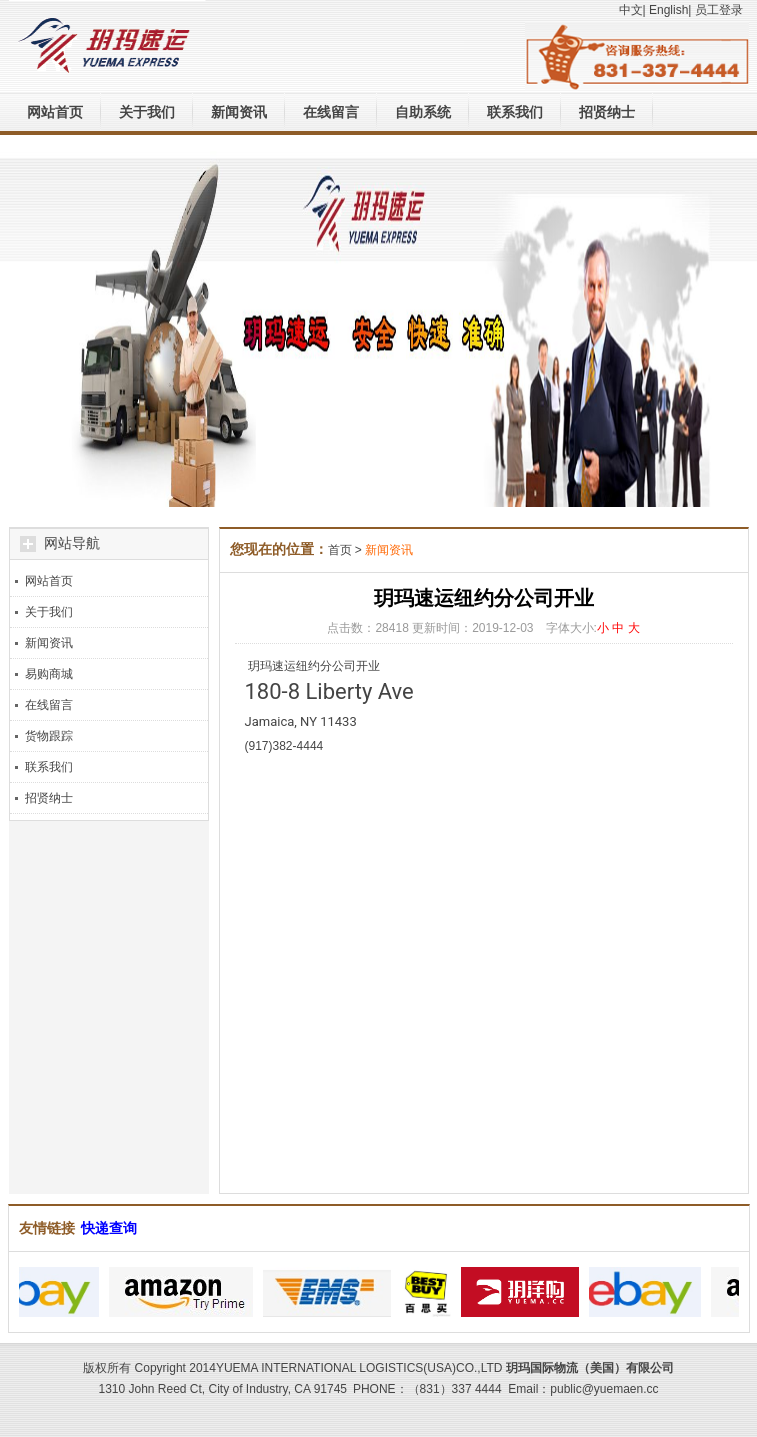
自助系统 (423, 112)
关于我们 (147, 112)
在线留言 (331, 112)
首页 (340, 550)
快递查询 (109, 1228)
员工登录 (719, 10)
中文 (631, 10)
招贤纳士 (607, 112)
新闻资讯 (239, 112)
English (668, 10)
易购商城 (49, 674)
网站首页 (55, 112)
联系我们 (515, 112)
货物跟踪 (49, 736)
